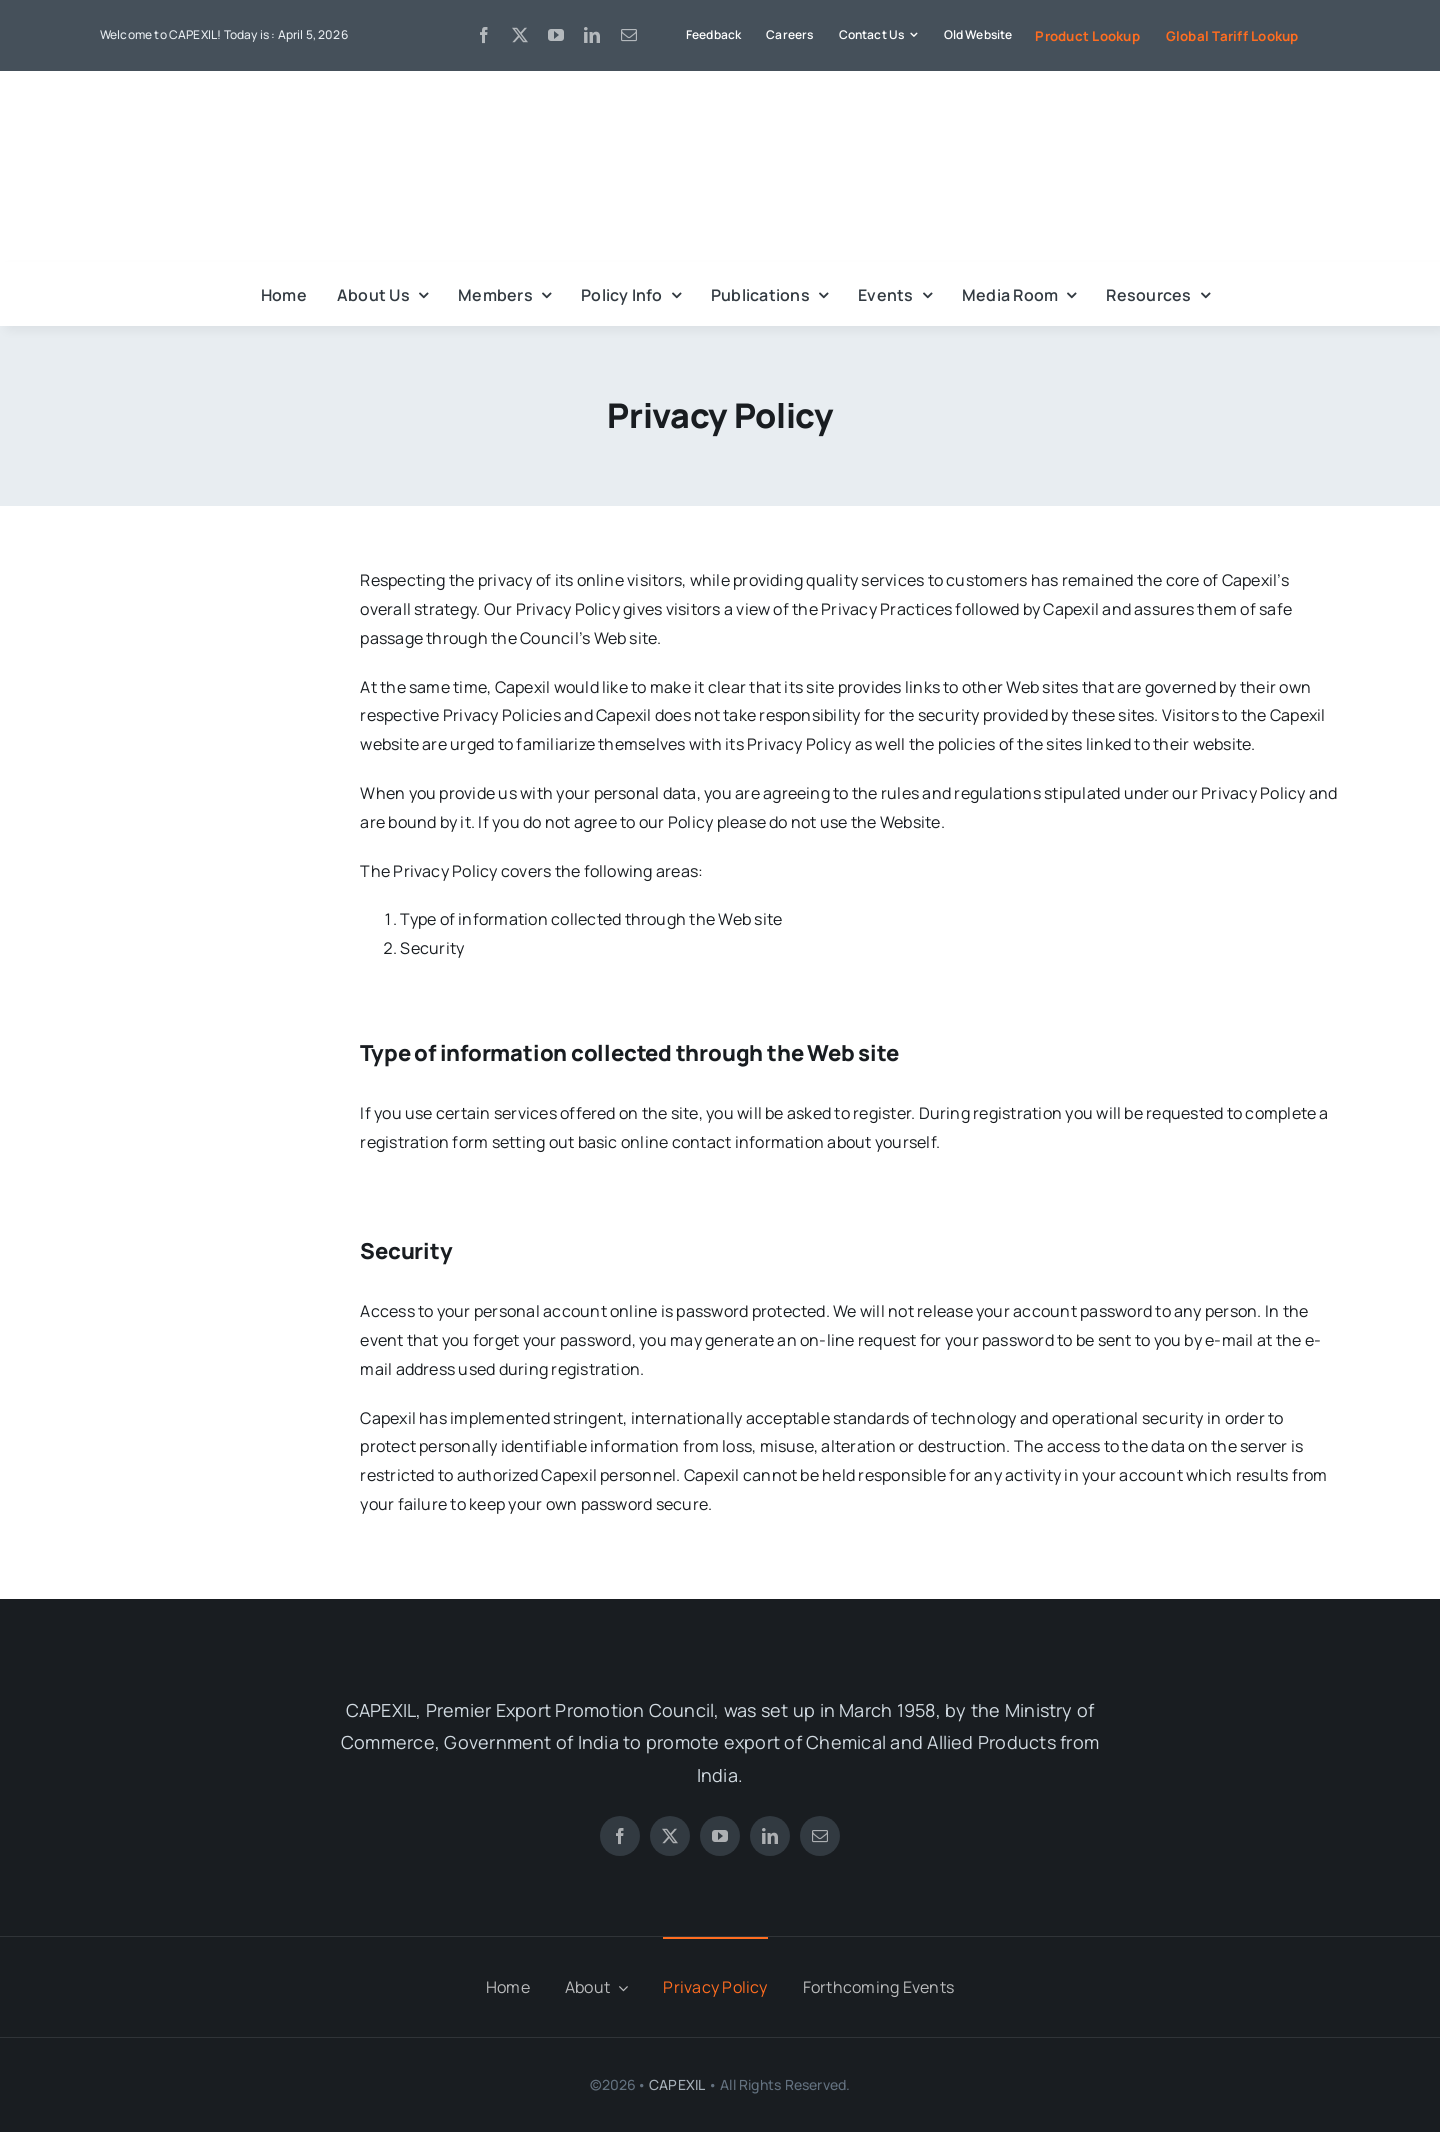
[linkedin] (592, 35)
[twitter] (520, 35)
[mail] (629, 35)
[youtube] (556, 35)
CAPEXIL (676, 2084)
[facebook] (484, 35)
